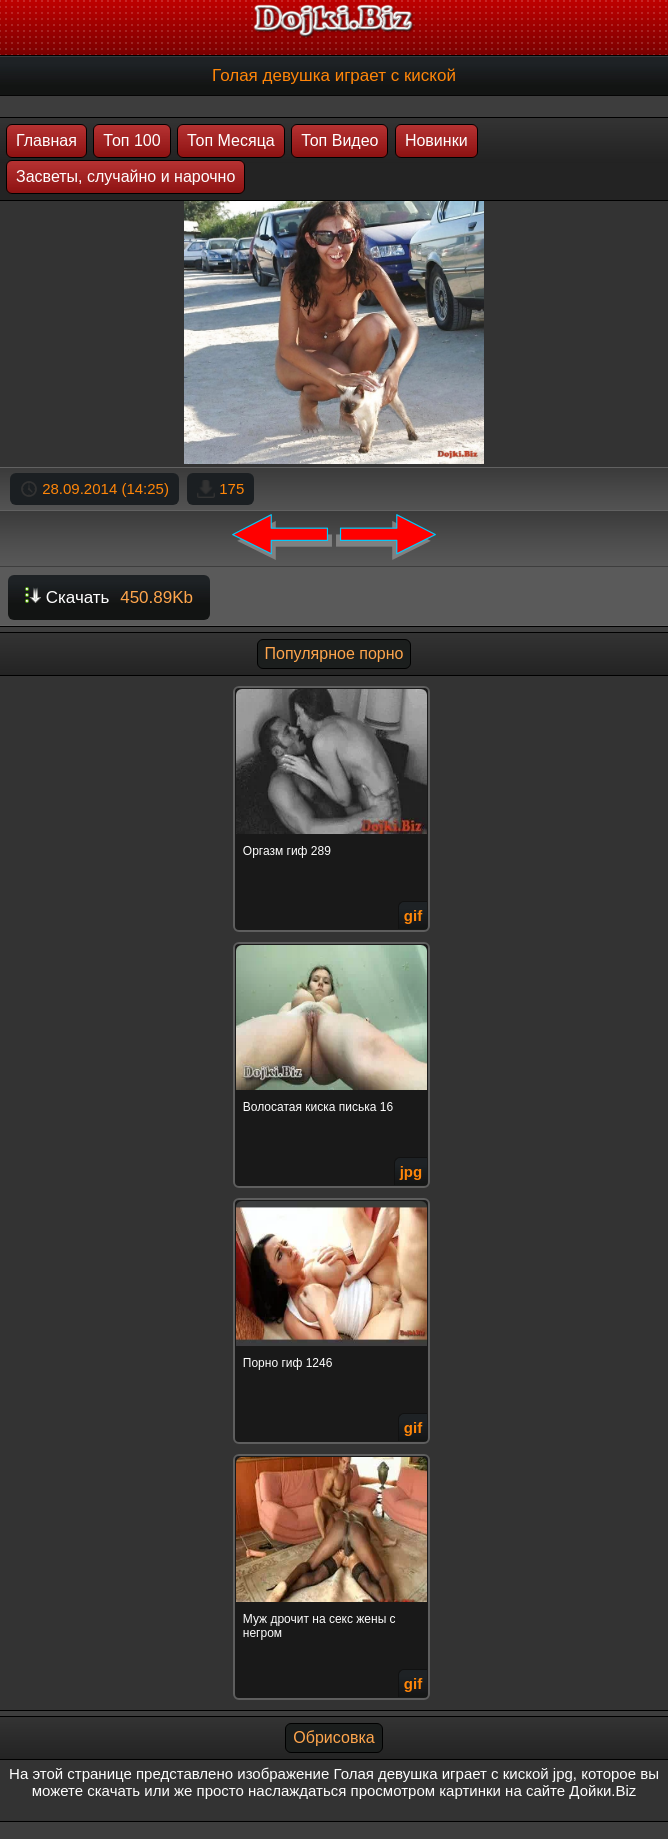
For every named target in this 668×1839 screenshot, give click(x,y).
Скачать (109, 597)
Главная (46, 140)
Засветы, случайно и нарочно (125, 176)
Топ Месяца (231, 140)
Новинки (436, 140)
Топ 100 (131, 140)
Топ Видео (339, 140)
